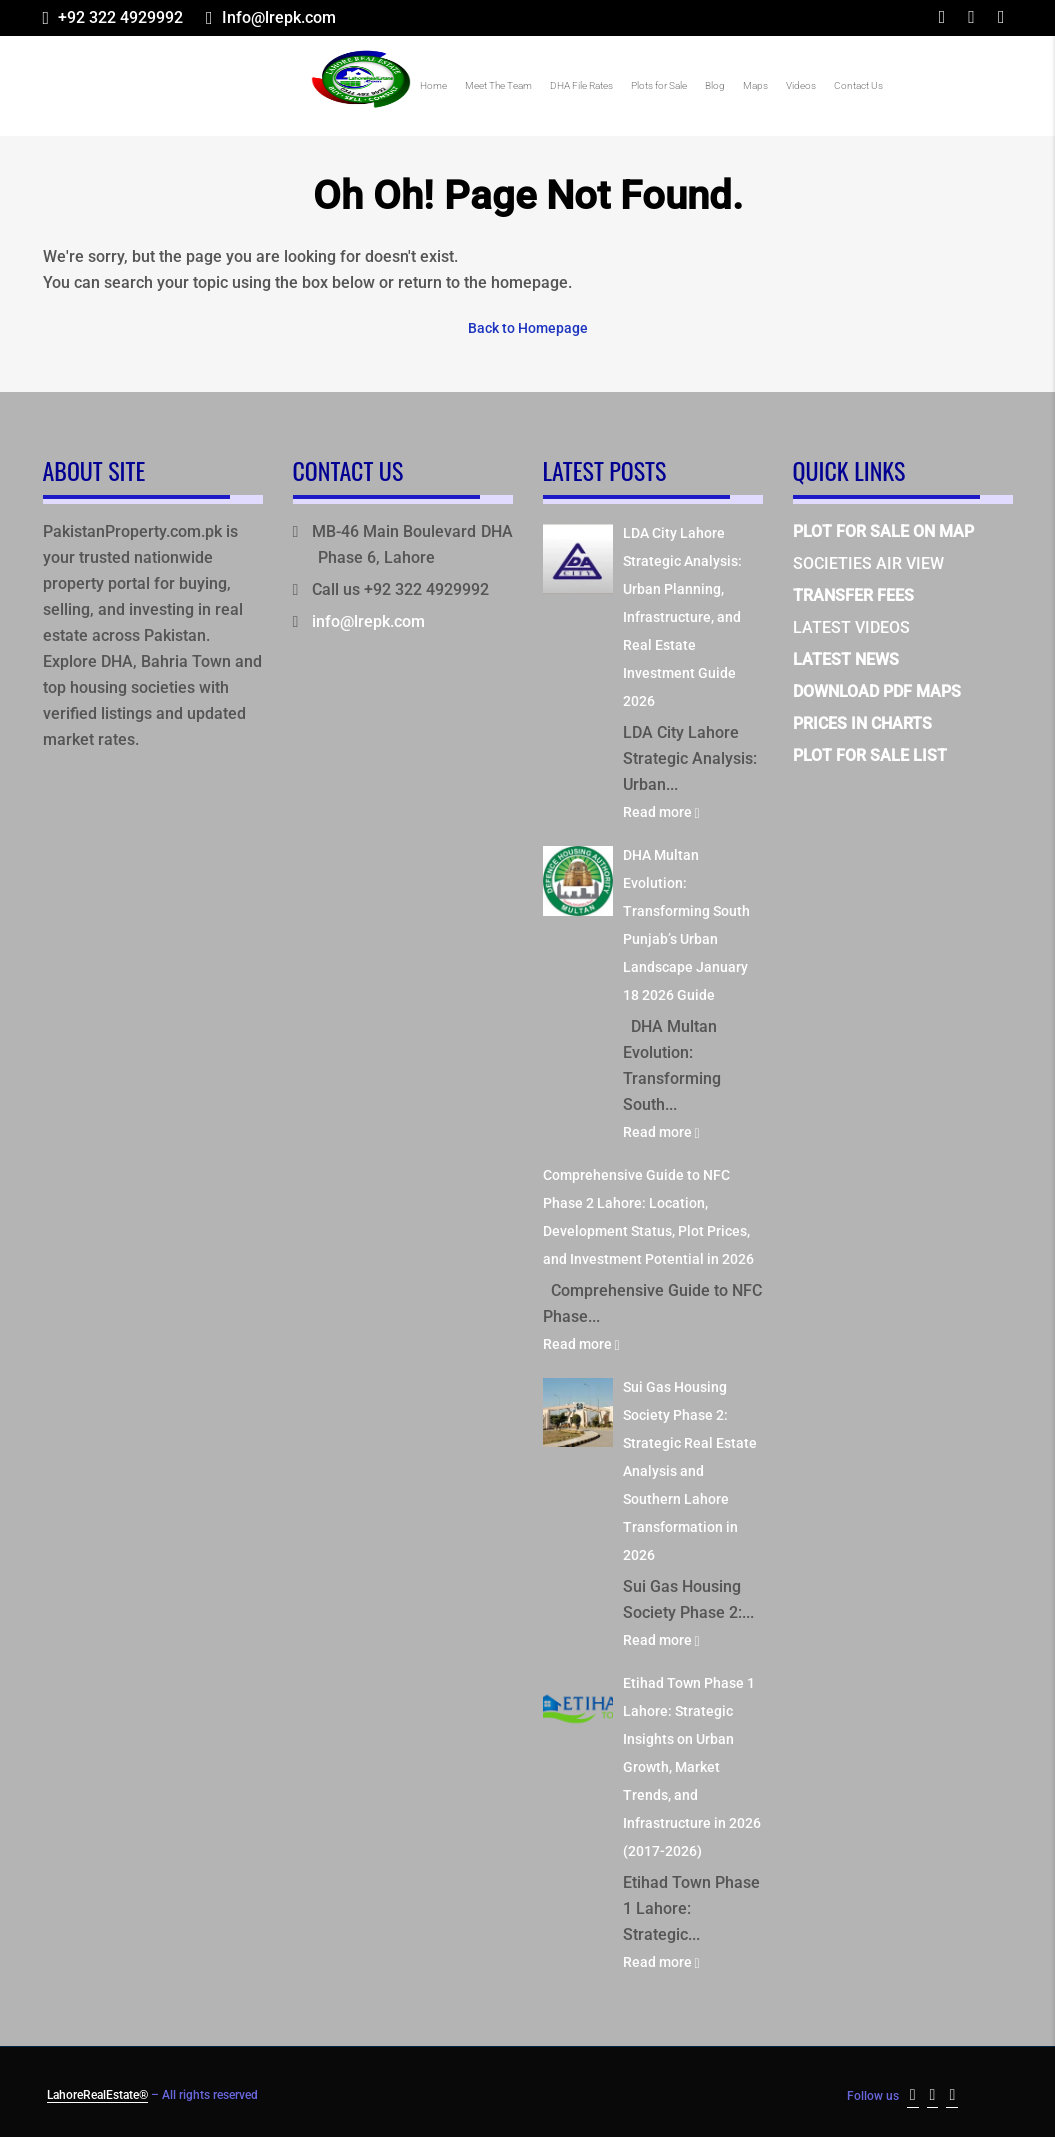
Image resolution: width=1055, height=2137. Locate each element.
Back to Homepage (528, 327)
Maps (755, 85)
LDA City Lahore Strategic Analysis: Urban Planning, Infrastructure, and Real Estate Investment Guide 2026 (682, 615)
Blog (715, 85)
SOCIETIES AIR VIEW (868, 561)
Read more (661, 810)
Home (433, 85)
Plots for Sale (659, 85)
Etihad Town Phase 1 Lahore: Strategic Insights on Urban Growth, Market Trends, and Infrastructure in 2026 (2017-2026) (692, 1765)
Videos (801, 85)
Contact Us (858, 85)
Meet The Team (498, 85)
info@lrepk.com (368, 619)
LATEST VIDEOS (851, 625)
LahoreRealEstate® (97, 2093)
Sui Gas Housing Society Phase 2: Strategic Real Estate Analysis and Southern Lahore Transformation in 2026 (690, 1469)
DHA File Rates (581, 85)
